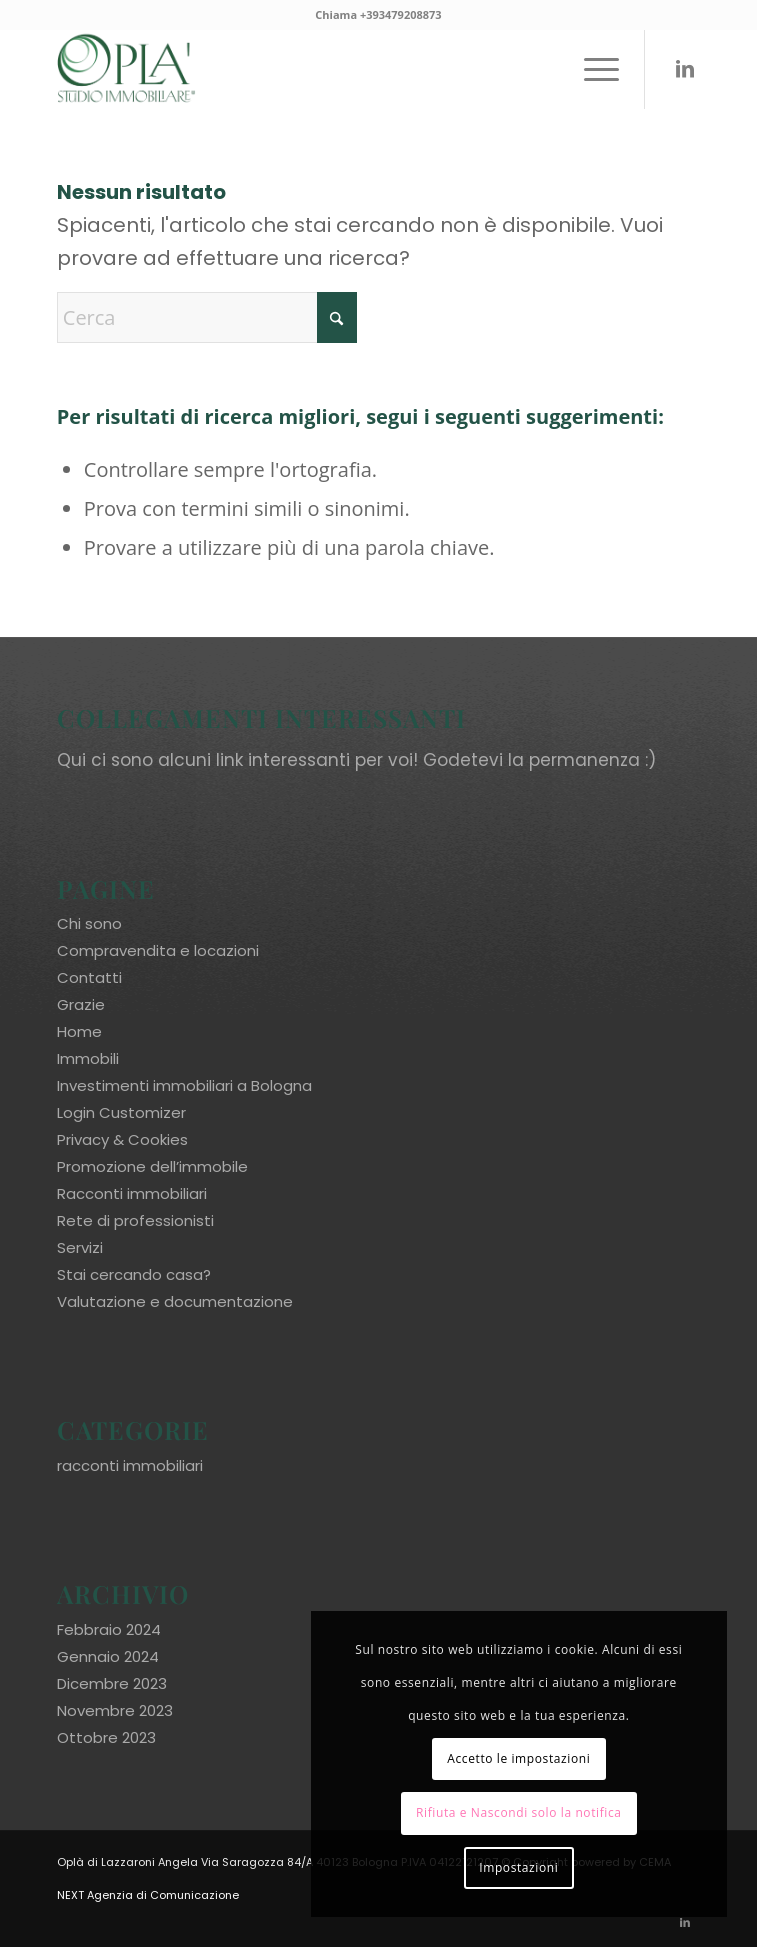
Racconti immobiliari (132, 1193)
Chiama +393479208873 (378, 14)
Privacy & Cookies (122, 1139)
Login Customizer (121, 1112)
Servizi (80, 1247)
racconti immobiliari (130, 1465)
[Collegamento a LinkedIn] (685, 69)
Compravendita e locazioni (158, 950)
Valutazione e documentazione (175, 1301)
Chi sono (89, 923)
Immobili (88, 1058)
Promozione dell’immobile (152, 1166)
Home (79, 1031)
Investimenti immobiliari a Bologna (184, 1085)
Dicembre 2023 (112, 1683)
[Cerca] (207, 317)
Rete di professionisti (135, 1220)
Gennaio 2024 (108, 1656)
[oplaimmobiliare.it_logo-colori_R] (314, 69)
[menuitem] (591, 69)
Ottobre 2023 (106, 1737)
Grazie (81, 1004)
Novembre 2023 (115, 1710)
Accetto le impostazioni (518, 1758)
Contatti (89, 977)
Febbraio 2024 (109, 1629)
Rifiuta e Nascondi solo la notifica (519, 1812)
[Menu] (591, 69)
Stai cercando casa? (134, 1274)
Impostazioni (518, 1867)
